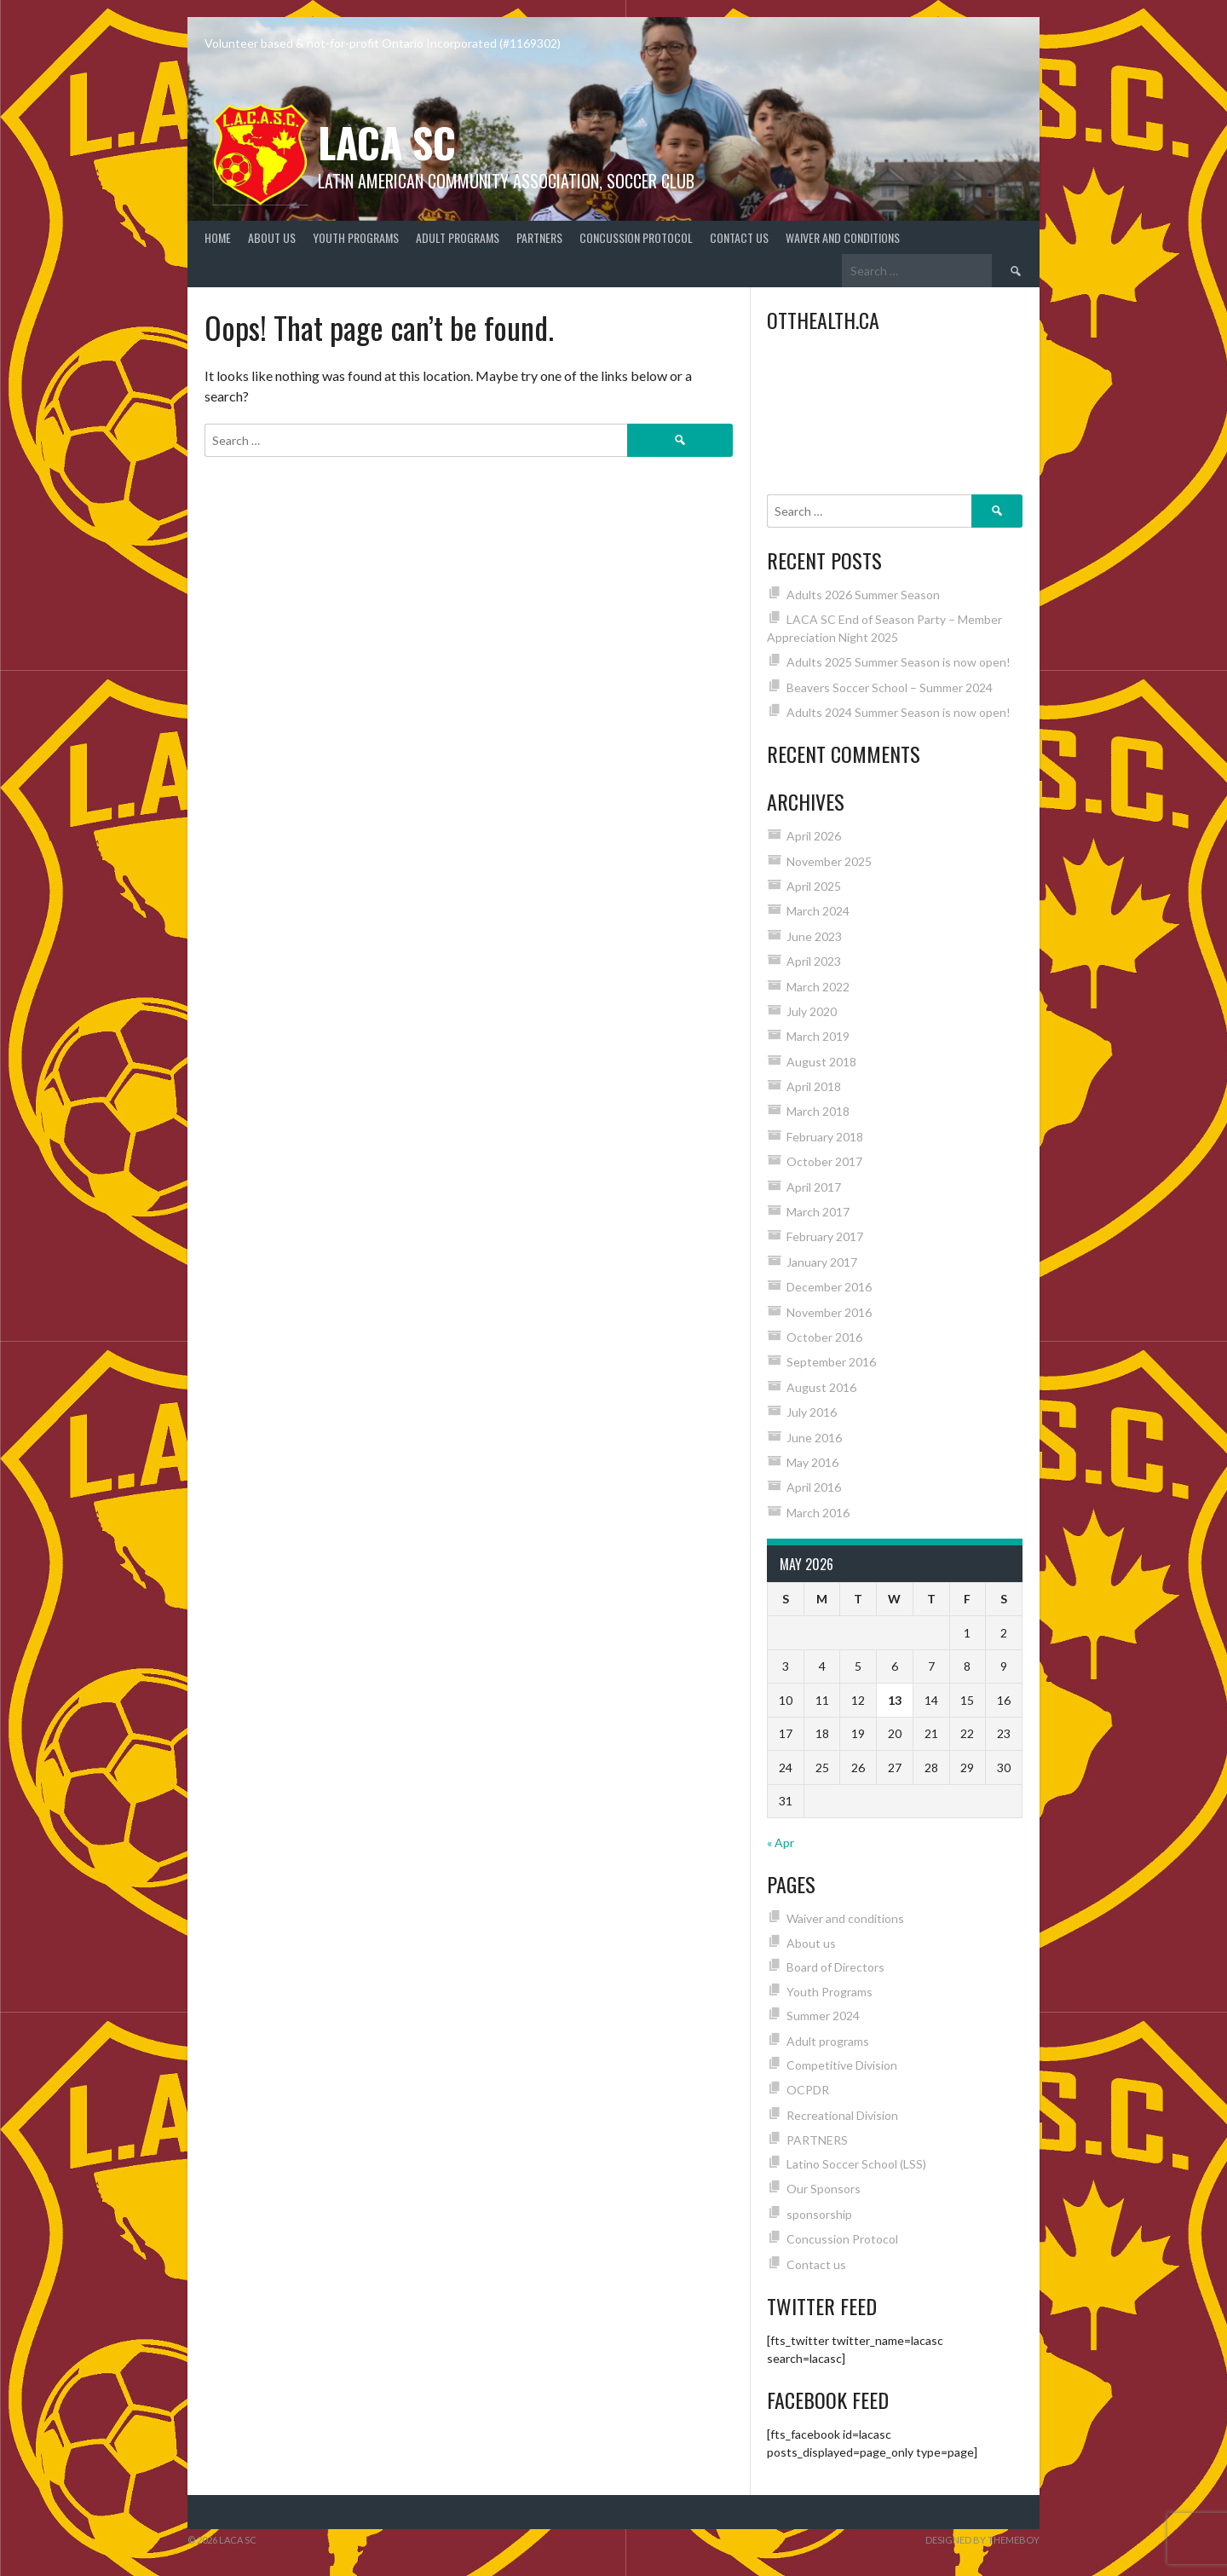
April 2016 (813, 1487)
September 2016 (831, 1361)
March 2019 (818, 1036)
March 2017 (818, 1211)
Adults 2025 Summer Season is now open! (898, 662)
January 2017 (821, 1262)
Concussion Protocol (636, 237)
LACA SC (387, 142)
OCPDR (807, 2089)
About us (272, 237)
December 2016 (829, 1286)
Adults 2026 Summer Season (863, 594)
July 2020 (811, 1011)
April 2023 (813, 961)
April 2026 (813, 836)
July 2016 (811, 1412)
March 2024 (818, 911)
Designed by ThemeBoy (982, 2539)
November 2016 (829, 1312)
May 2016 (812, 1462)
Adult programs (457, 237)
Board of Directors (835, 1967)
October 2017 (824, 1161)
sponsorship (819, 2214)
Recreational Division (842, 2115)
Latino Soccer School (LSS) (856, 2164)
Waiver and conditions (843, 237)
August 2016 (821, 1387)
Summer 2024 (823, 2015)
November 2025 (829, 861)
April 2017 (813, 1187)
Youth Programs (356, 237)
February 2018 (824, 1136)
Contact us (739, 237)
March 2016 (818, 1512)
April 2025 (813, 886)
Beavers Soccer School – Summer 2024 (889, 687)
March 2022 (818, 986)
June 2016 (814, 1437)
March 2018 (818, 1111)
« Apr (780, 1842)
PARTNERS (539, 237)
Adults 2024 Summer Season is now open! (898, 712)
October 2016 (824, 1337)
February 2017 (824, 1236)
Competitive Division (841, 2065)
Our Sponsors (823, 2188)
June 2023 (814, 936)
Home (217, 237)
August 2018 (821, 1061)
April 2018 (813, 1086)
